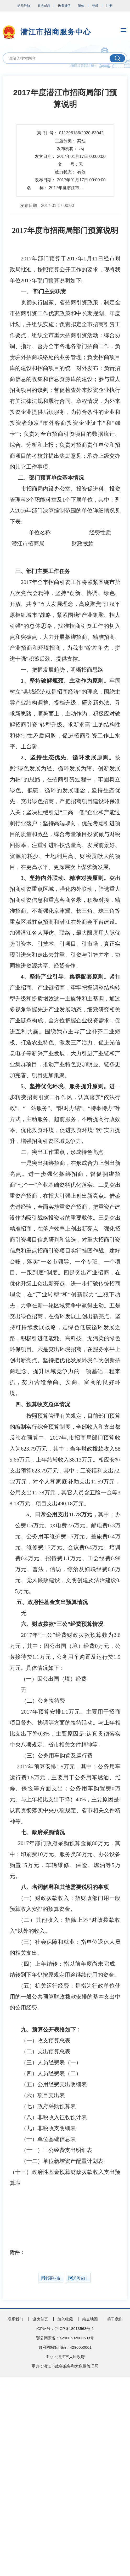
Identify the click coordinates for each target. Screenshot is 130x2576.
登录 (95, 6)
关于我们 (115, 2319)
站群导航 (24, 6)
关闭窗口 (78, 2278)
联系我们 (15, 2319)
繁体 (81, 6)
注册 (109, 6)
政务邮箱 (44, 6)
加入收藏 (65, 2319)
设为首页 (40, 2319)
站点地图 (90, 2319)
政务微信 (64, 6)
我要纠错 (50, 2278)
